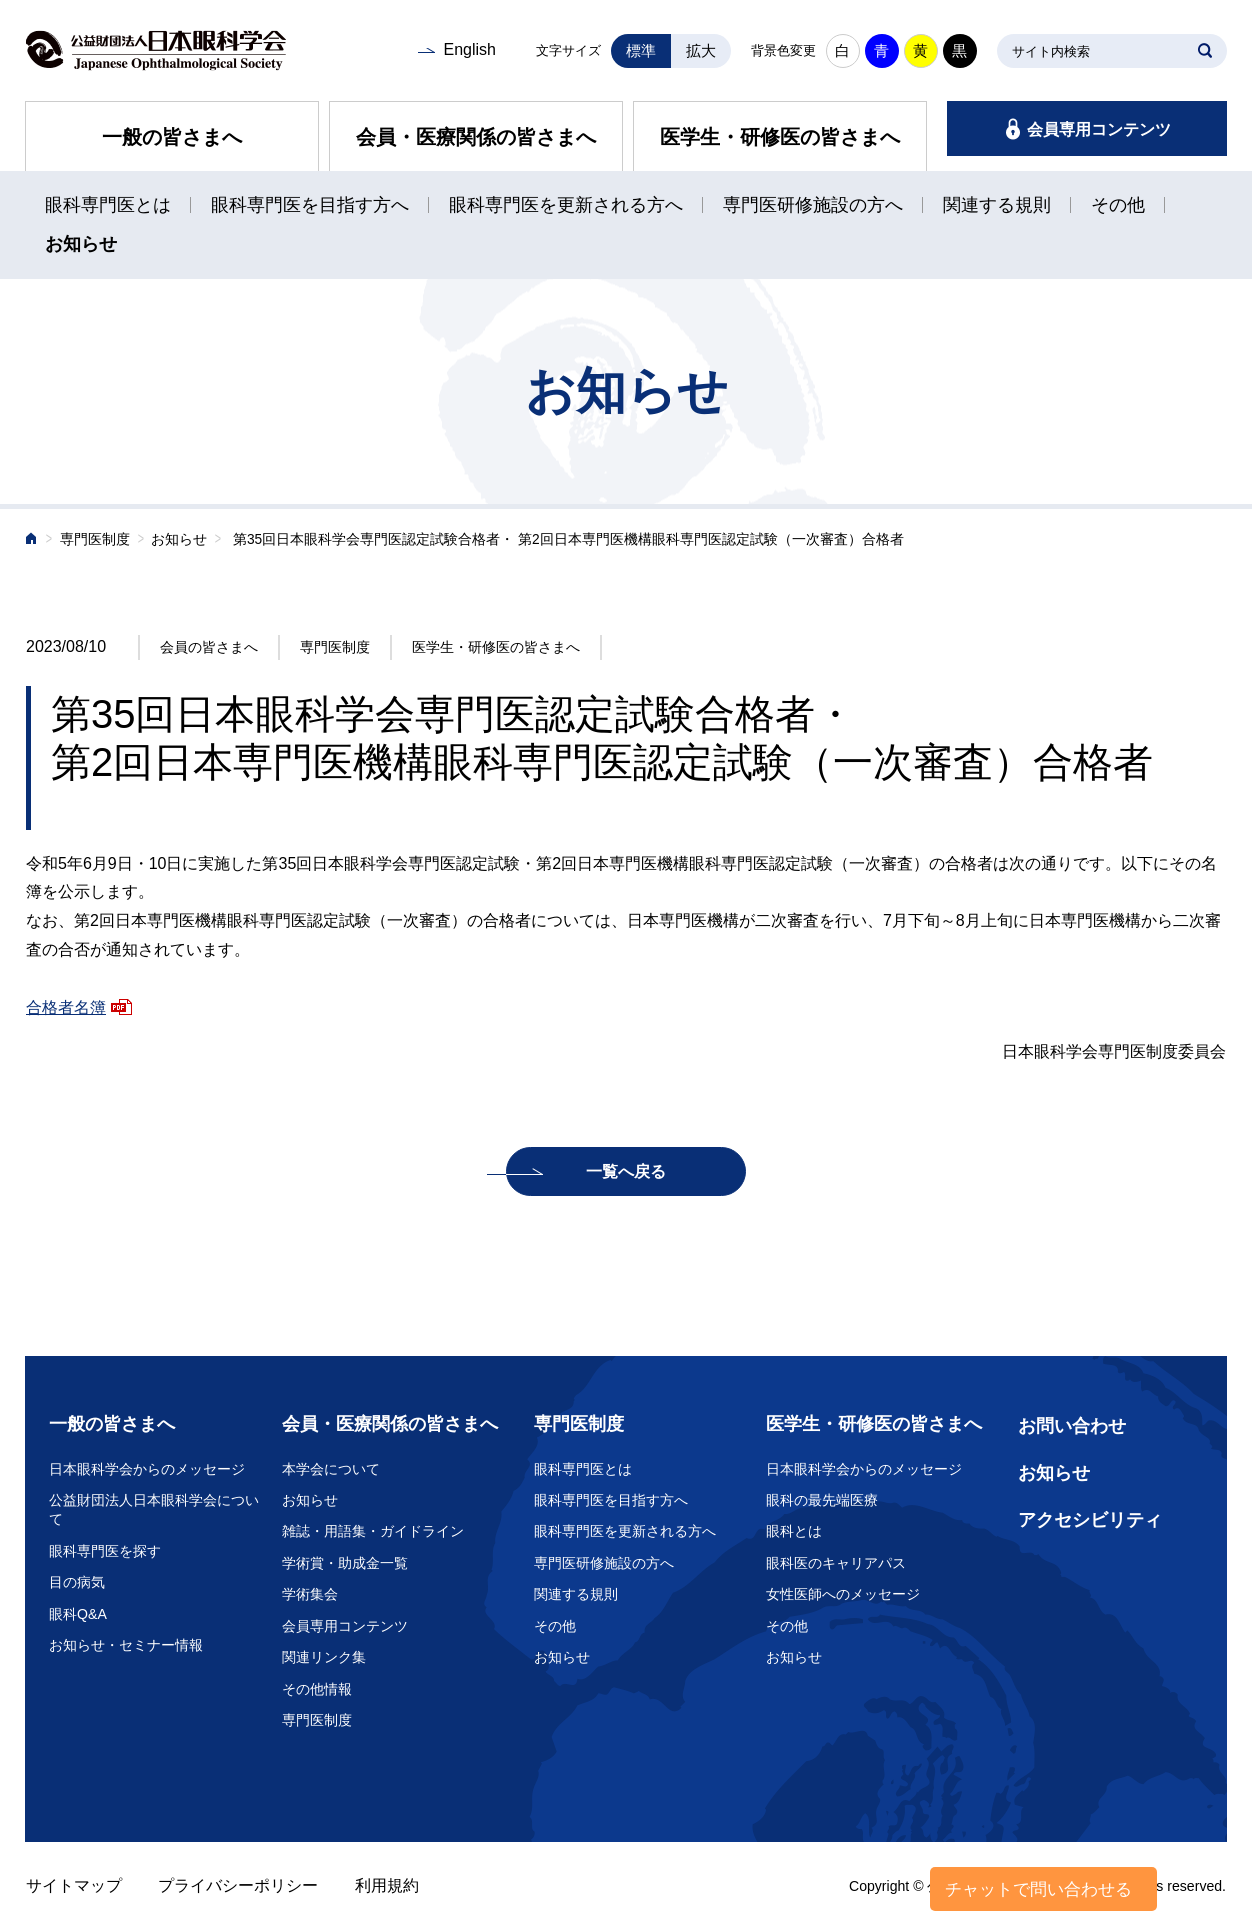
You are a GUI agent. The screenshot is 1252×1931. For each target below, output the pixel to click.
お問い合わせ (1072, 1426)
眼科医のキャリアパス (836, 1563)
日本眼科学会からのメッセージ (147, 1469)
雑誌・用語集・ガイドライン (373, 1531)
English (469, 49)
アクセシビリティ (1090, 1520)
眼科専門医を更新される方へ (566, 205)
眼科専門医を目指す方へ (310, 205)
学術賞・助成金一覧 (345, 1563)
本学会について (331, 1469)
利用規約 (387, 1885)
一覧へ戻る (626, 1171)
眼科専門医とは (108, 205)
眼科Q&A (78, 1614)
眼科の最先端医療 (822, 1500)
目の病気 (77, 1582)
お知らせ (81, 244)
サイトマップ (74, 1885)
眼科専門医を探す (105, 1551)
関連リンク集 (324, 1657)
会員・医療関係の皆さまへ (476, 137)
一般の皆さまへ (172, 137)
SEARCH (1205, 51)
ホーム (32, 540)
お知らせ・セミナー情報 (126, 1645)
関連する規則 (997, 205)
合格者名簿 (66, 1007)
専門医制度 (95, 539)
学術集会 (310, 1594)
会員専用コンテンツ (1099, 129)
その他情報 (317, 1689)
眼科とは (794, 1531)
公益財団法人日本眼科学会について (154, 1510)
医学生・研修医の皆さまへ (780, 137)
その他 (1118, 205)
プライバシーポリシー (238, 1885)
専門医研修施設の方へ (813, 205)
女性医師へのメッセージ (843, 1594)
